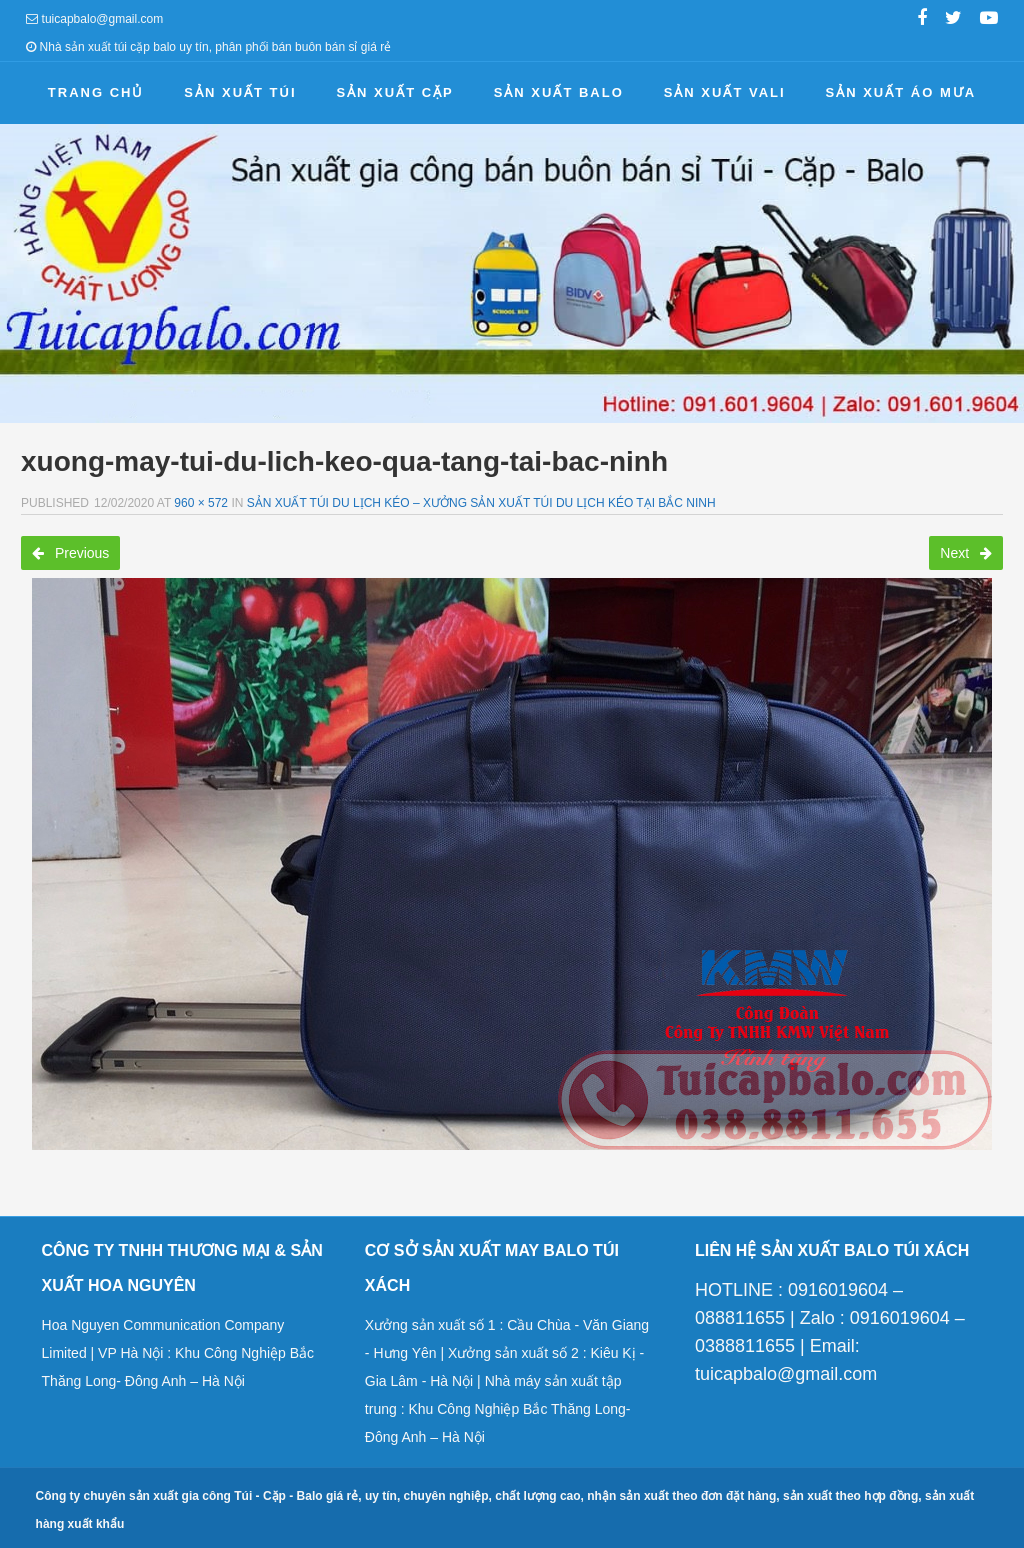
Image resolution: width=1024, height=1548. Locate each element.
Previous (70, 553)
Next (966, 553)
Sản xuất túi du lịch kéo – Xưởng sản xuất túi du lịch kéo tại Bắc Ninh (481, 503)
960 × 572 (201, 503)
